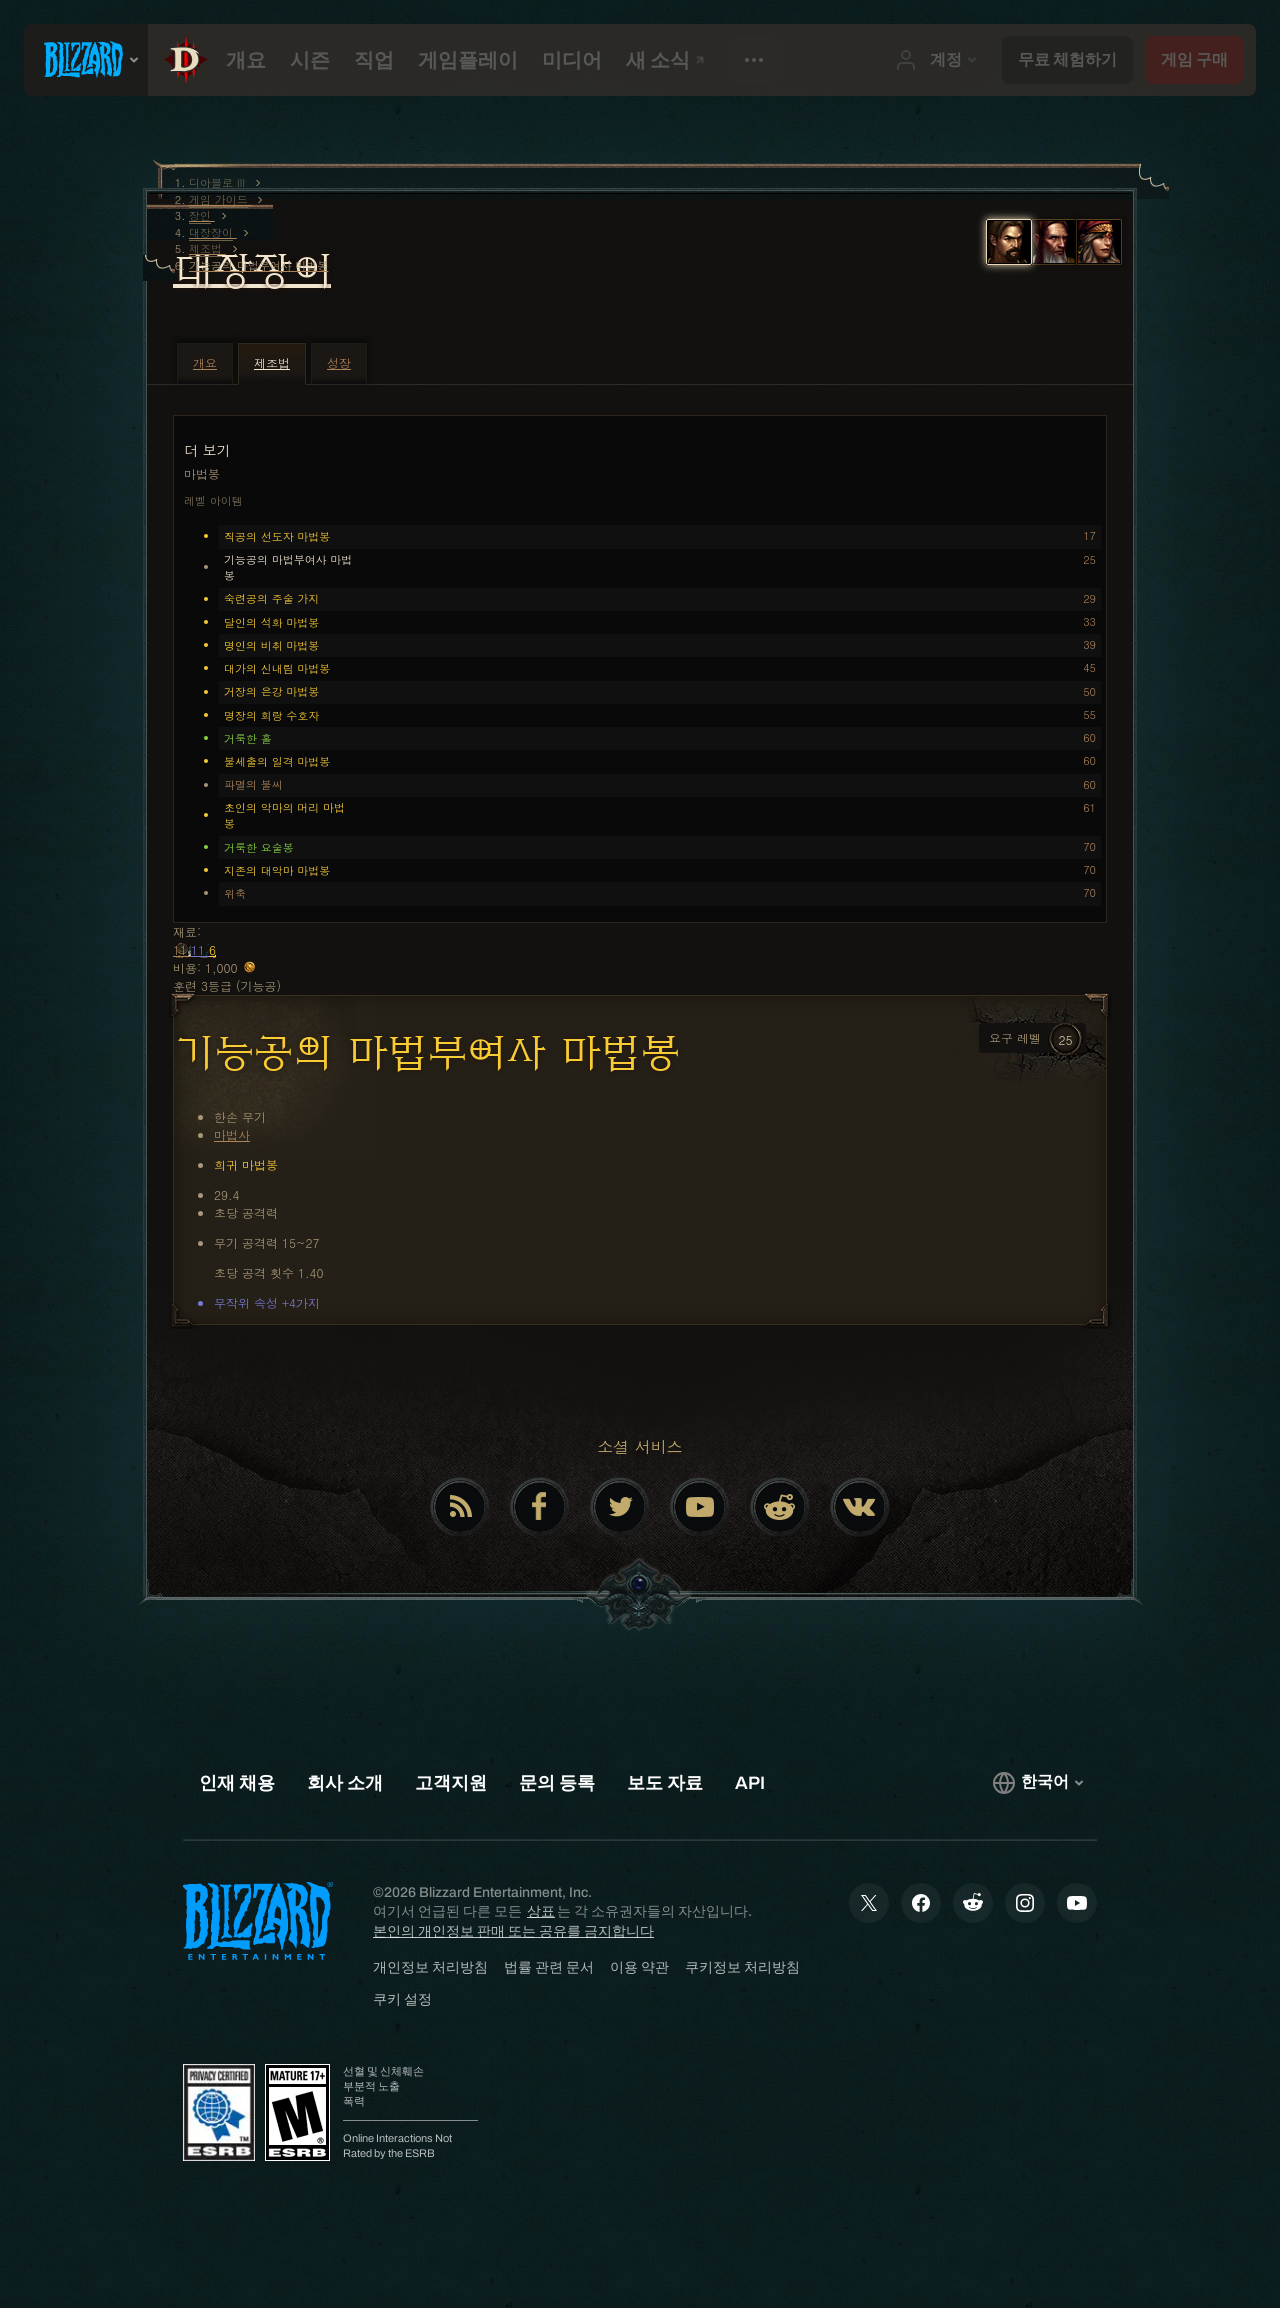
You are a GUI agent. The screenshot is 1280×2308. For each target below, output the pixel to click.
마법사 (232, 1134)
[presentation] (86, 60)
